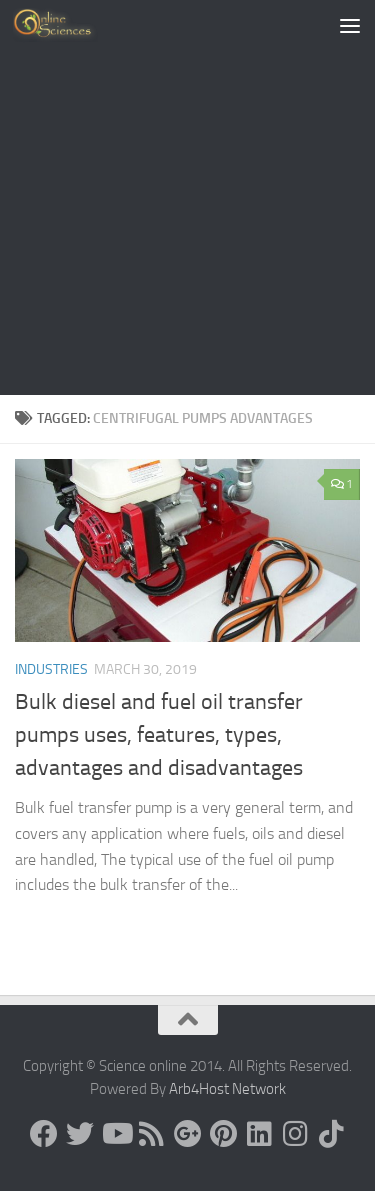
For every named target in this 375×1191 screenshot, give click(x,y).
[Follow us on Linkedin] (260, 1134)
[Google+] (188, 1134)
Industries (51, 669)
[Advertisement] (187, 197)
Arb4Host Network (227, 1089)
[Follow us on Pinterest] (224, 1134)
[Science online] (44, 1134)
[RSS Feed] (152, 1134)
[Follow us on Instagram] (296, 1134)
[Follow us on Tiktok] (332, 1134)
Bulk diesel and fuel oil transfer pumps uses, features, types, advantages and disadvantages (159, 735)
